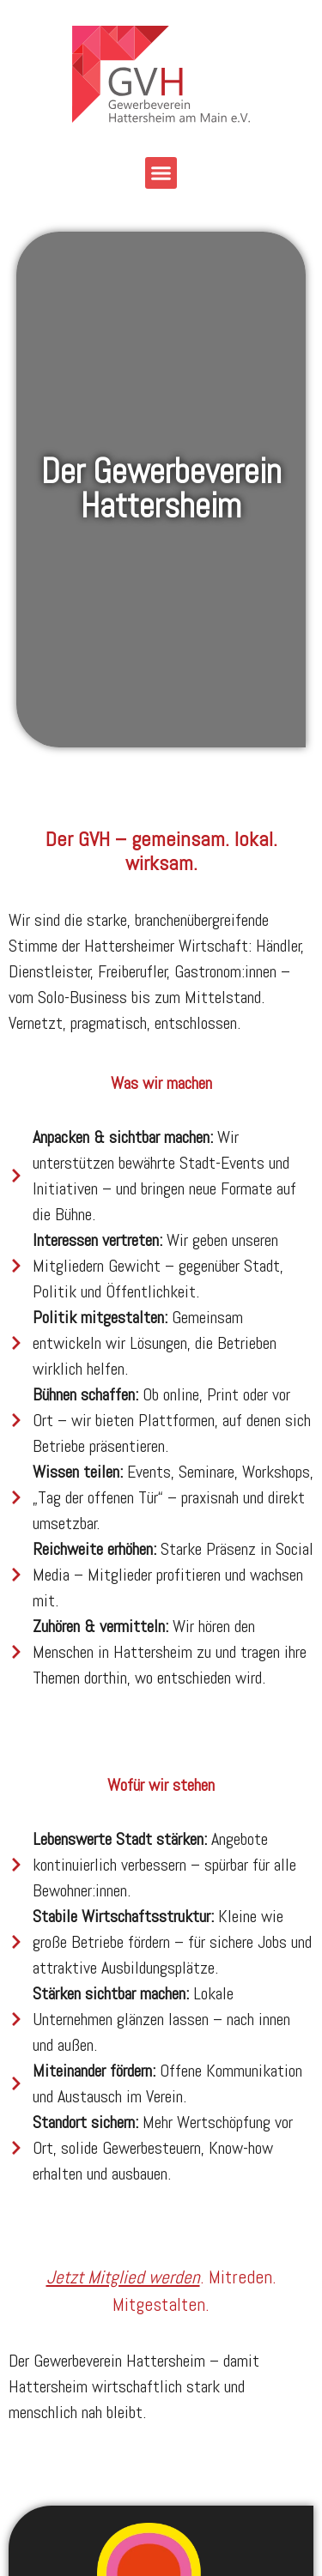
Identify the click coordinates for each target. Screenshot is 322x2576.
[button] (161, 173)
